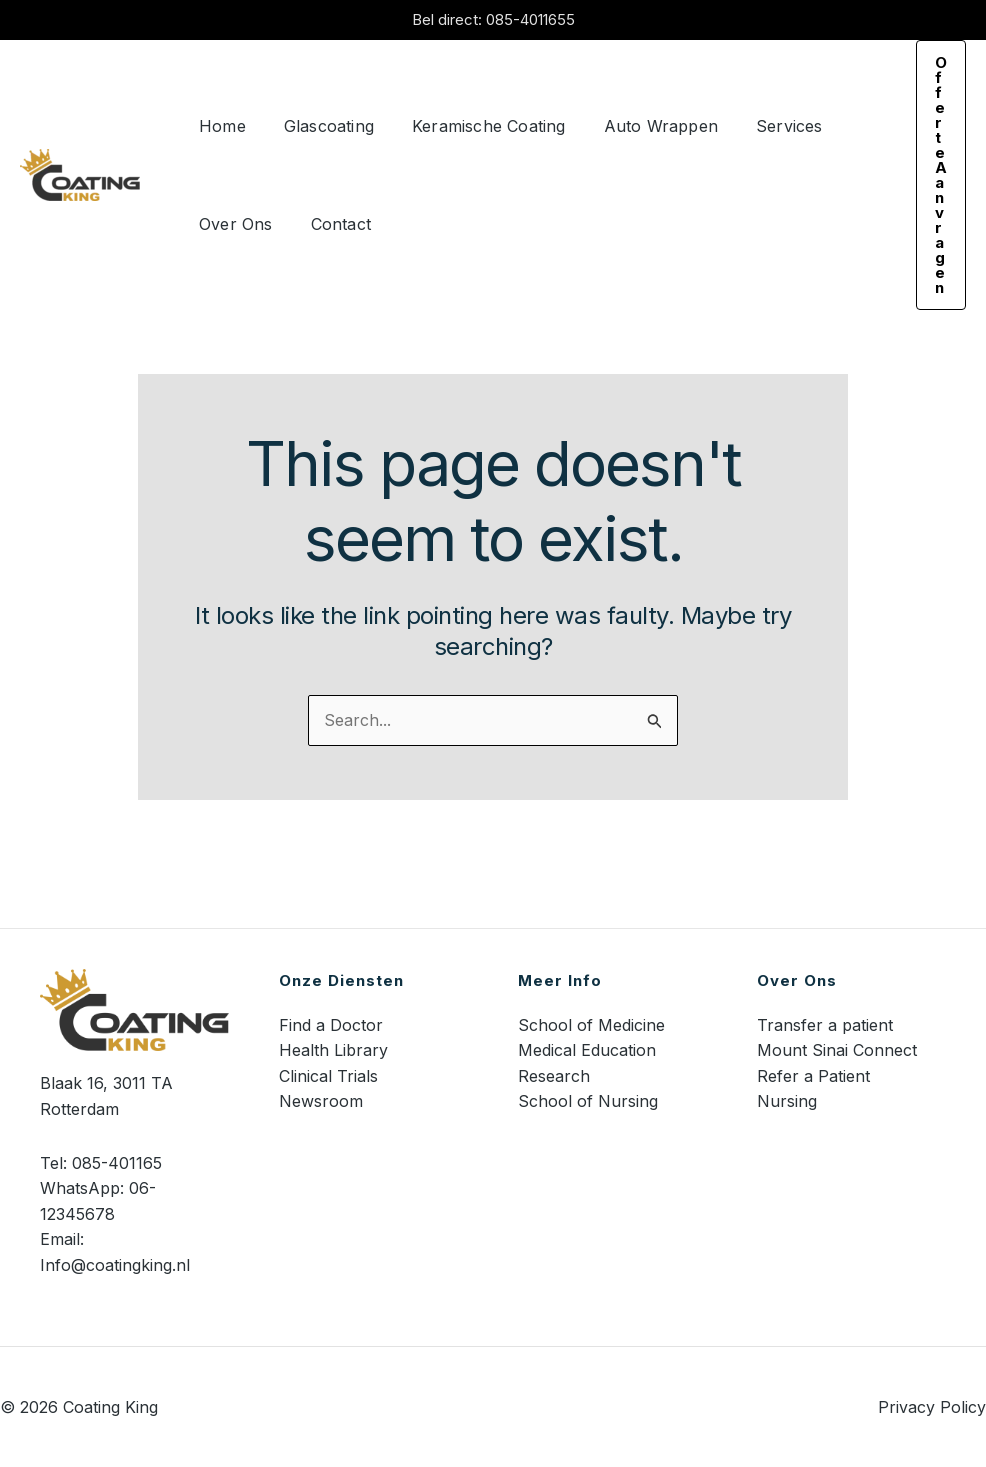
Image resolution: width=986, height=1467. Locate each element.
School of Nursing (588, 1101)
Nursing (787, 1101)
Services (762, 126)
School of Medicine (591, 1025)
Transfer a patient (825, 1025)
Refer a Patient (813, 1076)
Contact (332, 224)
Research (554, 1076)
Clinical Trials (328, 1076)
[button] (941, 175)
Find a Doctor (331, 1025)
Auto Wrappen (640, 126)
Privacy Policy (932, 1407)
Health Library (333, 1050)
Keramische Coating (474, 126)
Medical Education (587, 1050)
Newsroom (321, 1101)
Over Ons (233, 224)
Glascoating (320, 126)
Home (219, 126)
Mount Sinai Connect (837, 1050)
